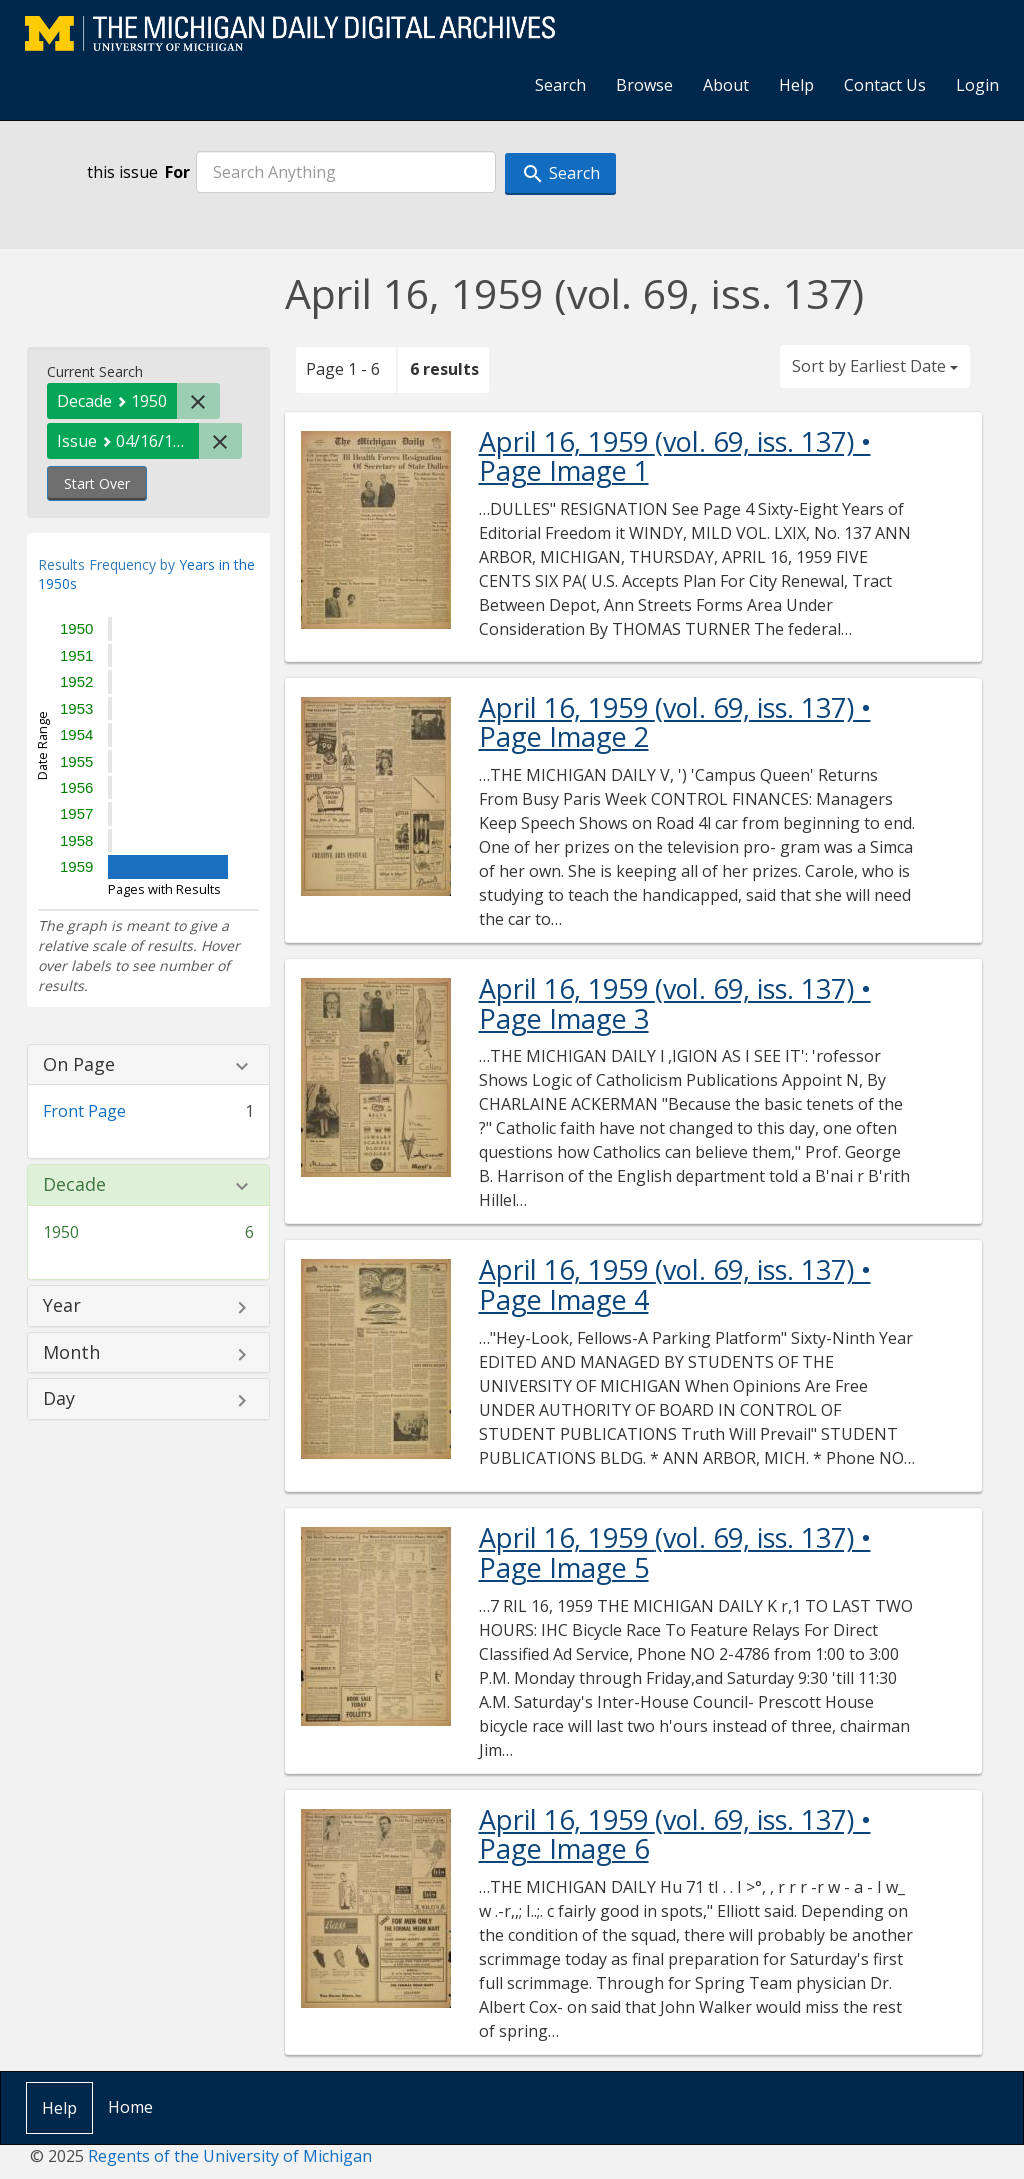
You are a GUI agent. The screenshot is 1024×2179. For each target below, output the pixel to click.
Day (59, 1399)
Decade (74, 1185)
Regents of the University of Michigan (230, 2156)
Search (560, 85)
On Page (79, 1065)
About (726, 85)
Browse (644, 85)
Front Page (84, 1111)
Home (130, 2107)
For (177, 172)
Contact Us (885, 85)
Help (796, 85)
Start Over (97, 483)
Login (977, 85)
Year (62, 1306)
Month (71, 1353)
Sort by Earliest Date (875, 366)
